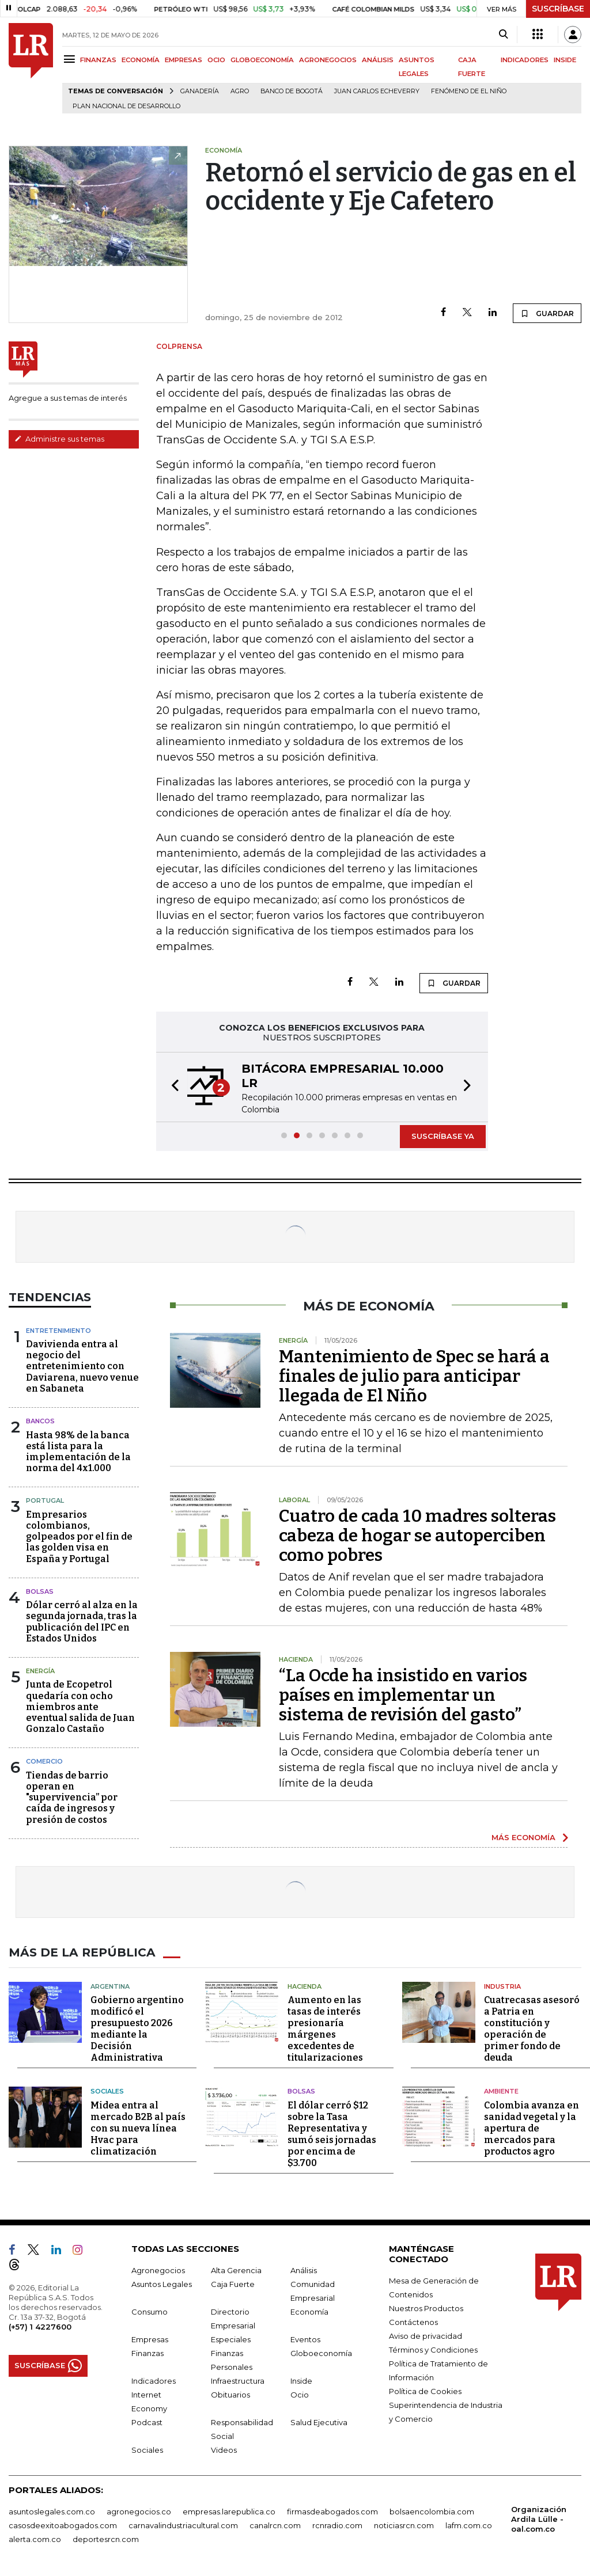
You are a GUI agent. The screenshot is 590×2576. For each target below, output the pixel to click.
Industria (502, 1986)
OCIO (216, 60)
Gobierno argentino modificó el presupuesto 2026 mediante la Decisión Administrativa (137, 2028)
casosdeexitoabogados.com (63, 2524)
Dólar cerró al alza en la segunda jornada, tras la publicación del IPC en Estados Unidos (82, 1621)
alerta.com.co (35, 2538)
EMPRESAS (183, 60)
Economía (309, 2311)
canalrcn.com (275, 2524)
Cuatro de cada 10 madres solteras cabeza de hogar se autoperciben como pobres (417, 1536)
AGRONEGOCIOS (328, 60)
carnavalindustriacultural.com (183, 2524)
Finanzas (147, 2352)
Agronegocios (158, 2269)
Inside (301, 2380)
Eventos (305, 2338)
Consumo (149, 2311)
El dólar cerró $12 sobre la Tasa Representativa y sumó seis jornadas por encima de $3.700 (332, 2133)
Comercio (44, 1761)
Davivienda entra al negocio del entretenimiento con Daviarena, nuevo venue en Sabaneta (82, 1366)
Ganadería (199, 91)
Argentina (110, 1986)
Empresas (149, 2338)
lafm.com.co (468, 2524)
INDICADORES (525, 60)
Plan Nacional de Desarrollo (126, 106)
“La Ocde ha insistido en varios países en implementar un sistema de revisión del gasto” (403, 1695)
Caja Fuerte (233, 2283)
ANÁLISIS (378, 60)
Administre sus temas (59, 438)
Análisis (303, 2269)
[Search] (503, 34)
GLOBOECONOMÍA (262, 60)
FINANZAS (98, 60)
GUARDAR (547, 313)
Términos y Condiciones (433, 2349)
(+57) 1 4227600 (40, 2326)
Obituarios (230, 2394)
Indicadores (153, 2380)
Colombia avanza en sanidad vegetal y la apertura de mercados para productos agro (531, 2127)
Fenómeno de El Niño (468, 91)
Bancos (40, 1421)
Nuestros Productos (426, 2307)
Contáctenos (413, 2321)
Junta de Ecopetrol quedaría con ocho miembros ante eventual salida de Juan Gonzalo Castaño (80, 1706)
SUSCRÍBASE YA (442, 1136)
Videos (224, 2449)
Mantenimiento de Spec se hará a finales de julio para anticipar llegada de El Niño (414, 1376)
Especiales (231, 2338)
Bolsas (40, 1591)
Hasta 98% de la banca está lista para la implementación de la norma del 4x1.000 (78, 1452)
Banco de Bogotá (291, 91)
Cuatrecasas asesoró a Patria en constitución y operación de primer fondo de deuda (532, 2028)
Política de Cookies (425, 2390)
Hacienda (305, 1986)
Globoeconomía (321, 2352)
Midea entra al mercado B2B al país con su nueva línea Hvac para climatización (138, 2127)
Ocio (299, 2394)
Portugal (45, 1500)
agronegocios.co (139, 2511)
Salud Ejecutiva (318, 2421)
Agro (239, 91)
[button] (171, 1087)
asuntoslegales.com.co (52, 2511)
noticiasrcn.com (404, 2524)
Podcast (146, 2421)
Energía (40, 1671)
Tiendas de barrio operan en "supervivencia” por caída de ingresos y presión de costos (72, 1797)
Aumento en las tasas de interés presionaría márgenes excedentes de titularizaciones (325, 2028)
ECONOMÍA (141, 60)
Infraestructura (237, 2380)
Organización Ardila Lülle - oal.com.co (538, 2518)
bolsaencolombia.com (431, 2511)
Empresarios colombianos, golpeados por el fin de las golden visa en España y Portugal (79, 1536)
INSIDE (565, 60)
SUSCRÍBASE (558, 8)
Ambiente (501, 2091)
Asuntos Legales (161, 2283)
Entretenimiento (58, 1331)
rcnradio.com (337, 2524)
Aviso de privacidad (425, 2335)
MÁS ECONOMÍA (523, 1837)
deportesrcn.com (106, 2538)
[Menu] (71, 59)
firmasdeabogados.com (332, 2511)
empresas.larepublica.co (229, 2511)
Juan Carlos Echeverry (376, 91)
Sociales (107, 2091)
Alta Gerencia (236, 2269)
